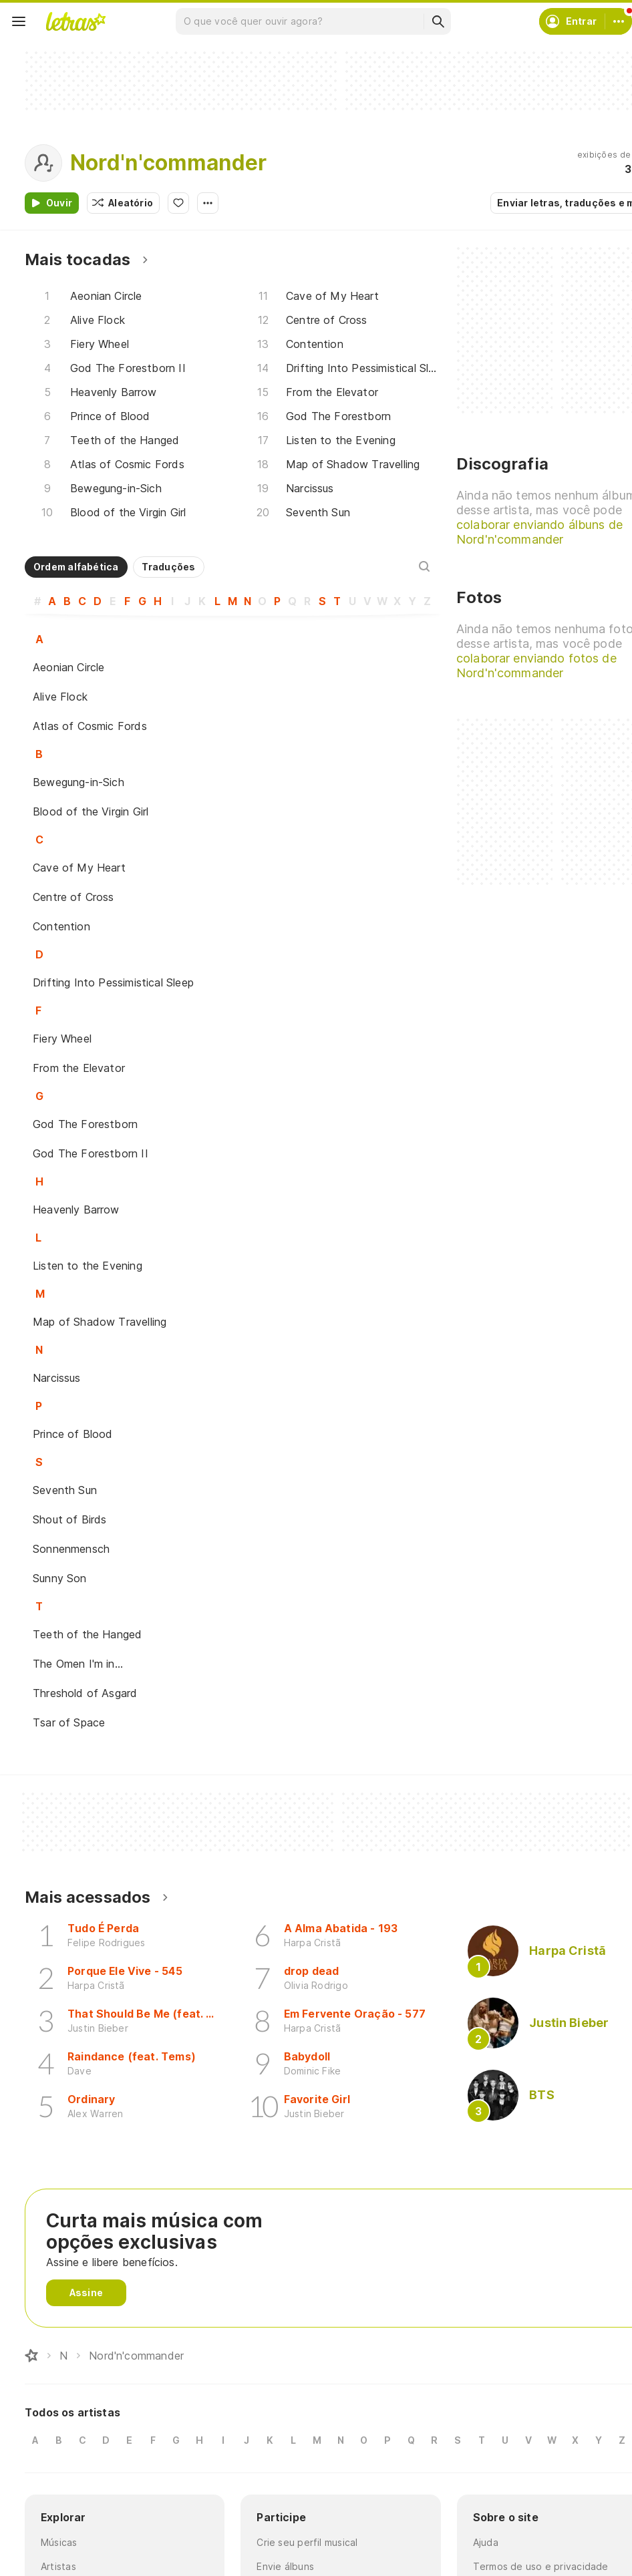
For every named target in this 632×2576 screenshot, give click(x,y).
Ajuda (485, 2542)
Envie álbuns (285, 2566)
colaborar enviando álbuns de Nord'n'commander (539, 532)
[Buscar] (437, 21)
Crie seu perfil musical (307, 2542)
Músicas (59, 2542)
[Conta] (618, 21)
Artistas (58, 2566)
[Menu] (18, 21)
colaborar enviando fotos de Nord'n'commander (536, 665)
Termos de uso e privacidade (541, 2566)
